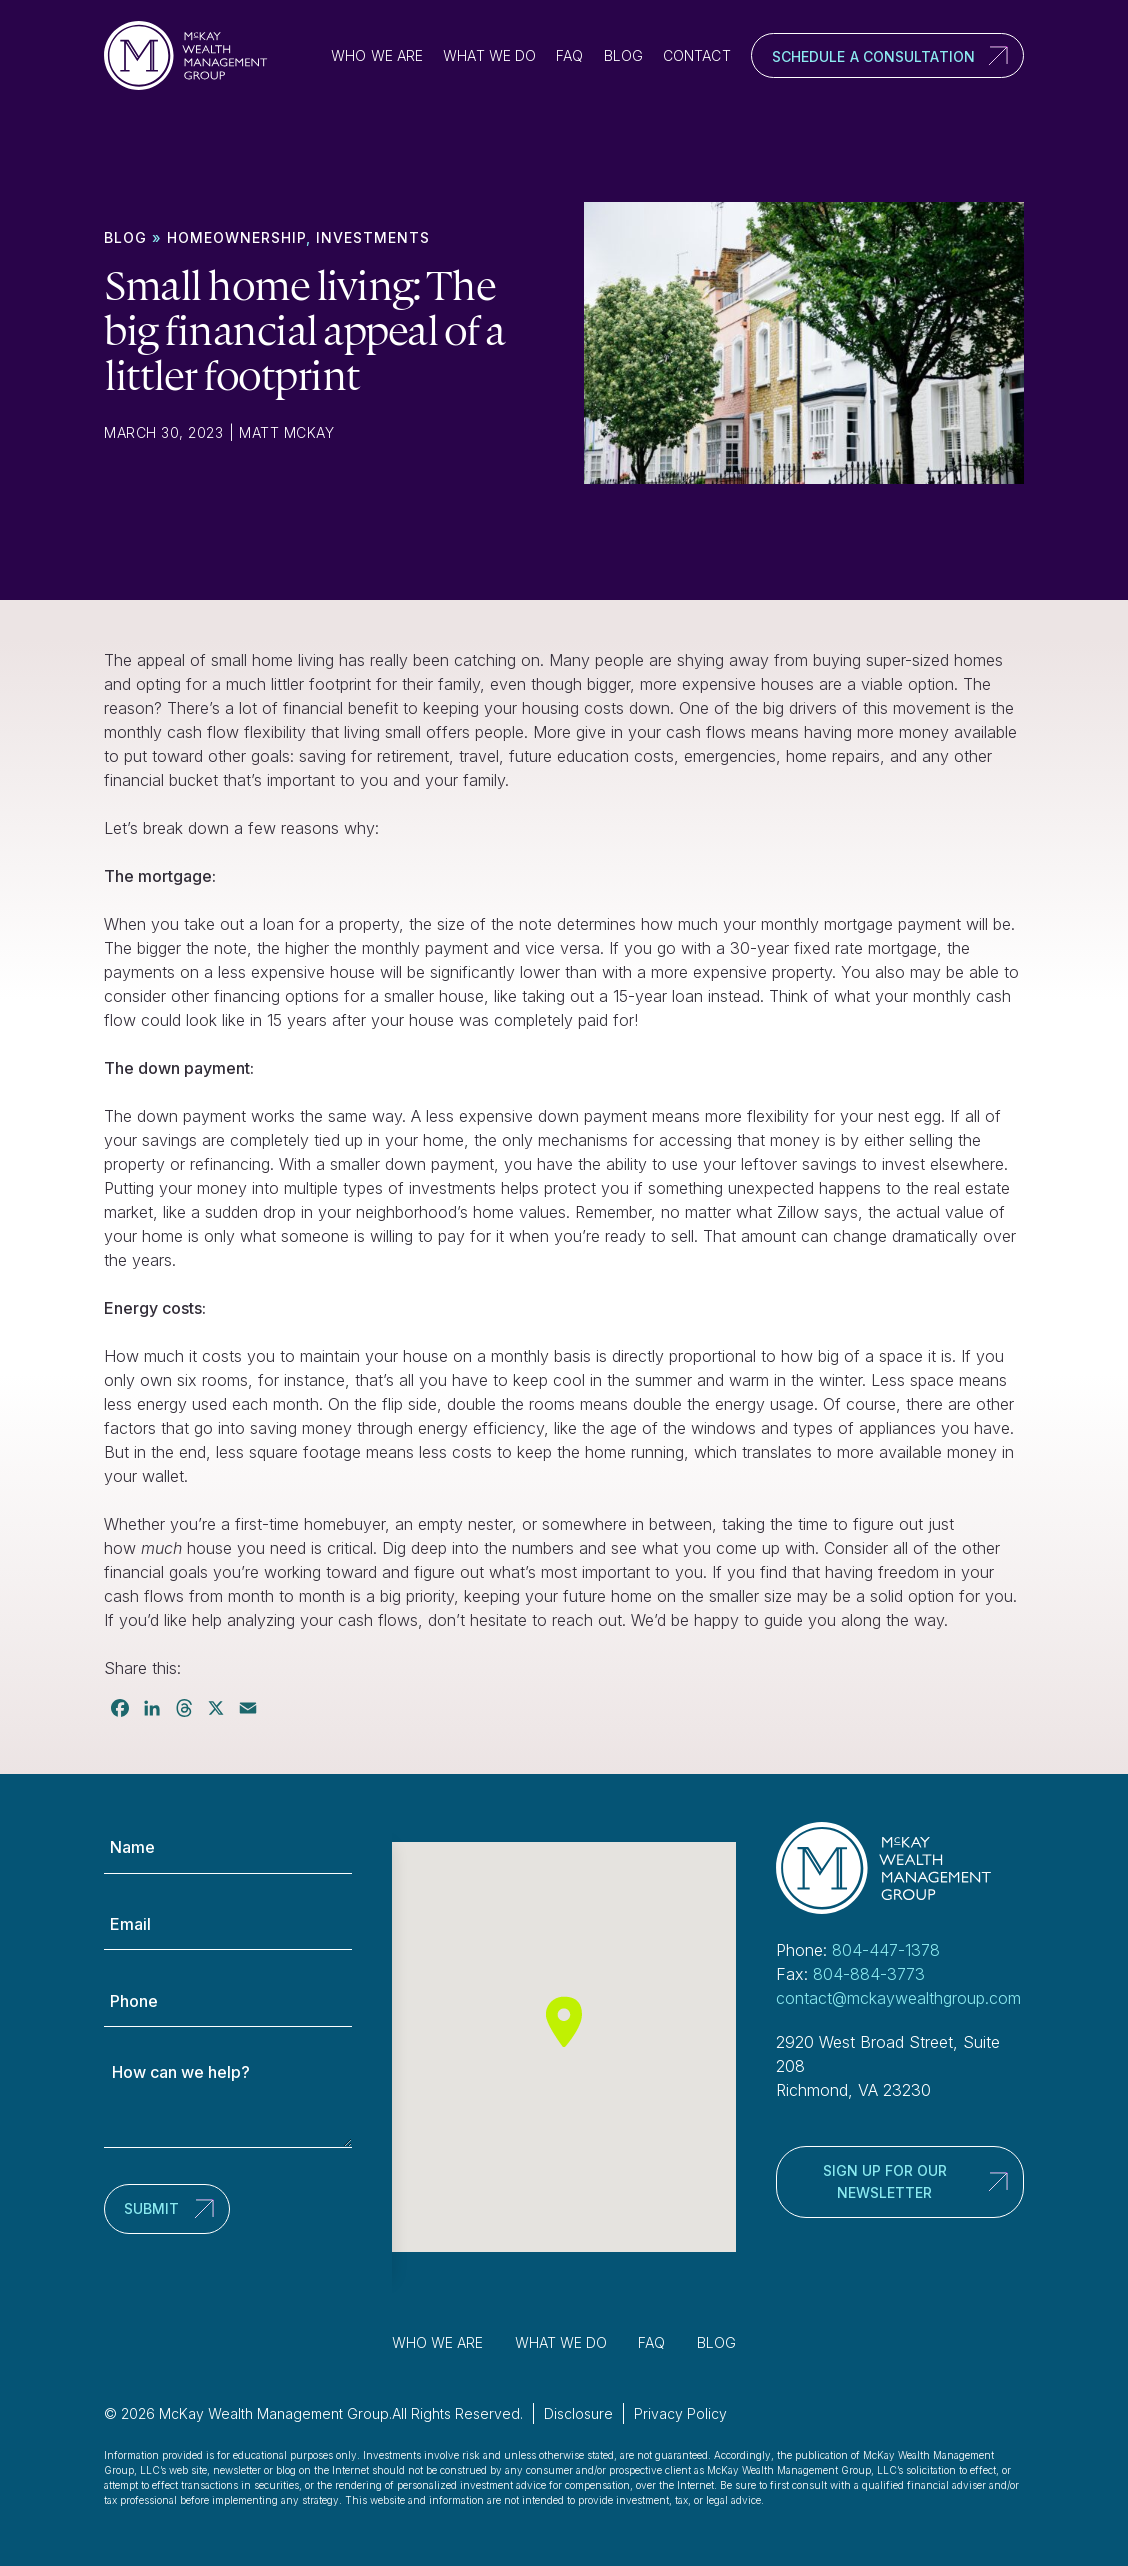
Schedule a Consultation (873, 56)
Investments (373, 237)
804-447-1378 (886, 1950)
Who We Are (377, 55)
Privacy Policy (680, 2413)
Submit (151, 2208)
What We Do (489, 55)
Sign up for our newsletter (885, 2181)
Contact (697, 55)
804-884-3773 (869, 1974)
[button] (564, 2021)
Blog (623, 55)
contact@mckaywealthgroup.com (898, 1998)
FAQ (569, 55)
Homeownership (236, 237)
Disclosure (578, 2413)
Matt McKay (286, 432)
